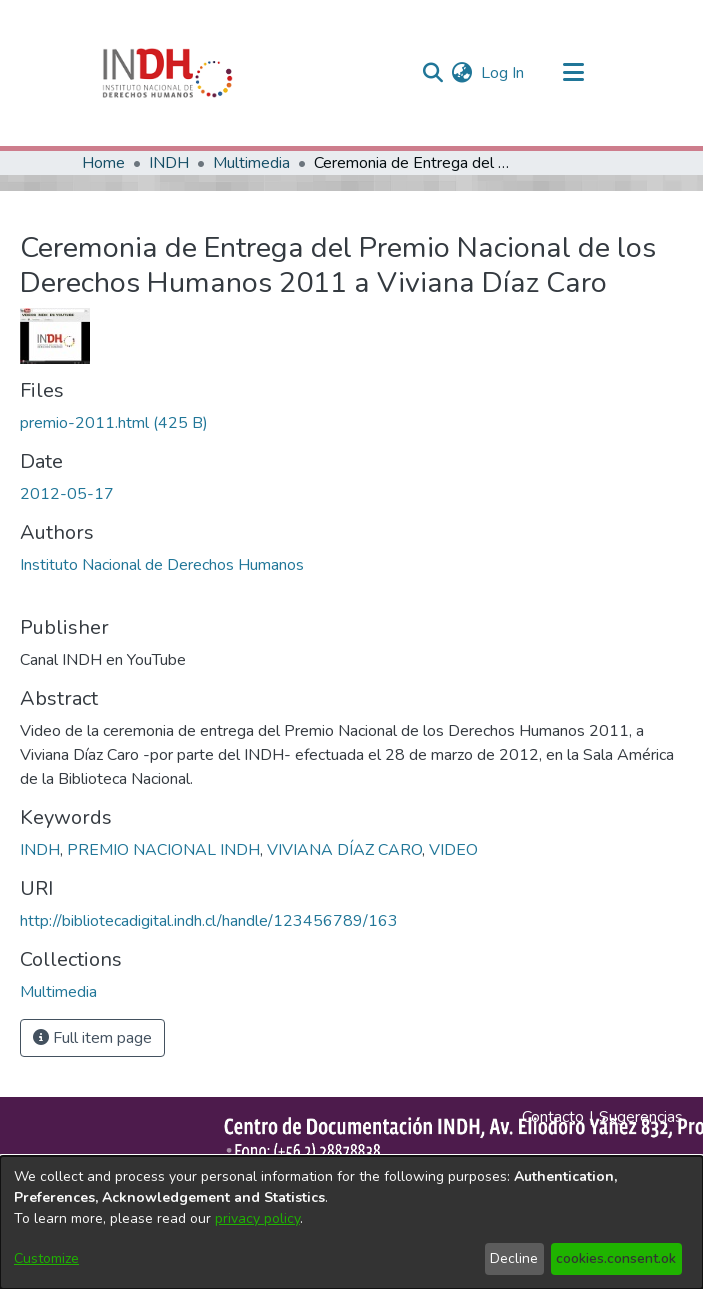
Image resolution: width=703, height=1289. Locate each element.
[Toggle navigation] (574, 73)
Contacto (553, 1117)
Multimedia (251, 163)
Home (103, 163)
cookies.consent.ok (616, 1258)
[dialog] (351, 1222)
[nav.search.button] (433, 73)
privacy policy (257, 1218)
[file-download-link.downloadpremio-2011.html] (114, 423)
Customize (46, 1258)
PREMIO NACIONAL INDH (163, 850)
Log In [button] (503, 73)
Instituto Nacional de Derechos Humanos (162, 565)
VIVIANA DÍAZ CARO (344, 850)
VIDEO (453, 850)
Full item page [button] (92, 1038)
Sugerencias (641, 1117)
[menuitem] (462, 73)
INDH (169, 163)
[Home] (168, 73)
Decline (514, 1258)
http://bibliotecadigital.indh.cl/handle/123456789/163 (209, 921)
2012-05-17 (67, 494)
